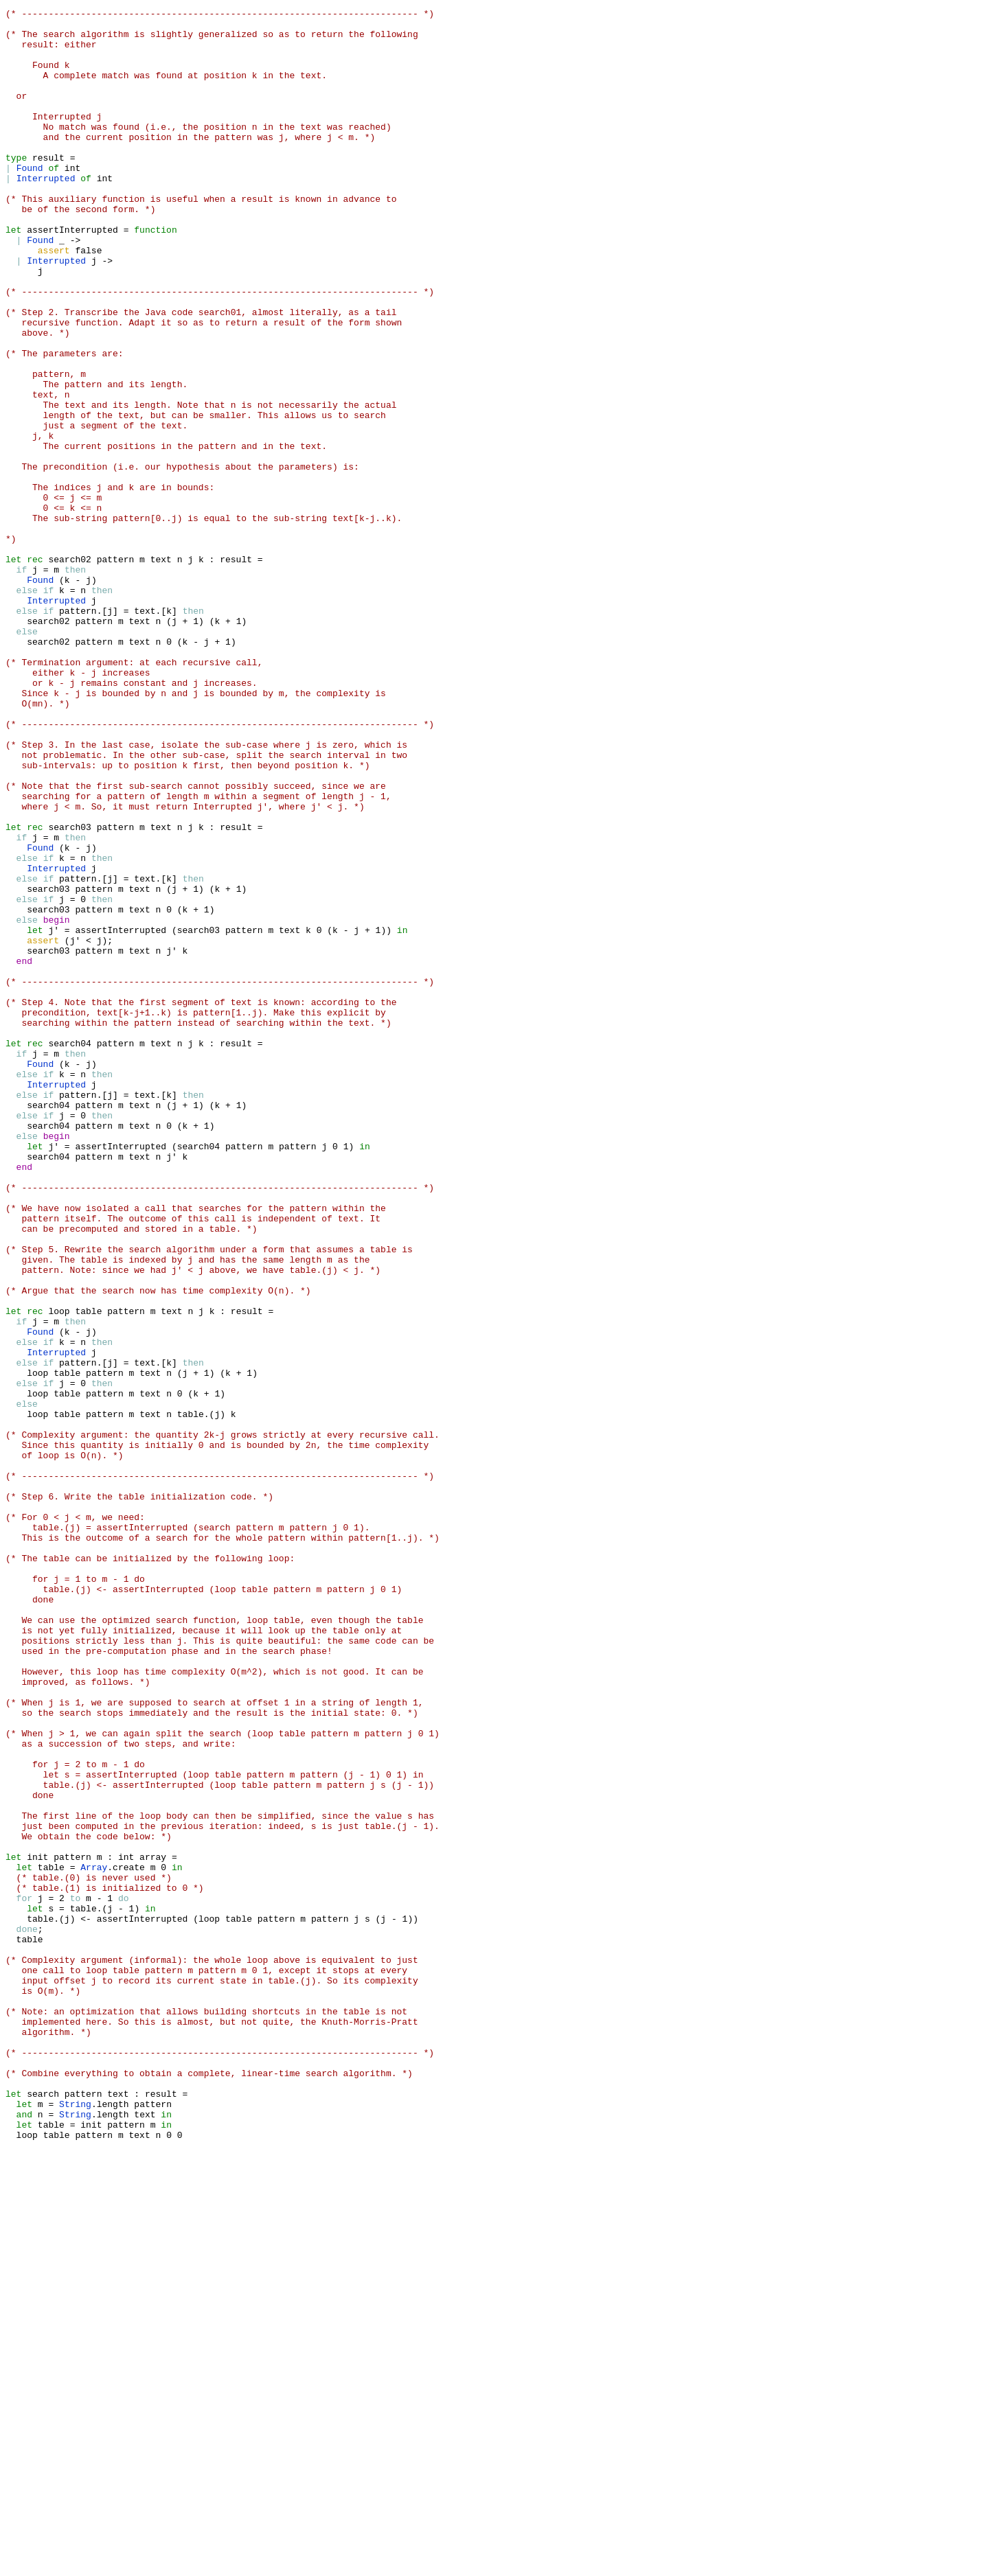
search (43, 2511)
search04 (69, 1251)
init (37, 2227)
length (93, 2524)
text (161, 670)
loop (58, 1572)
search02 (69, 670)
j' (53, 1115)
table (88, 1572)
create (112, 2239)
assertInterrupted (72, 274)
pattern (116, 670)
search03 (69, 991)
